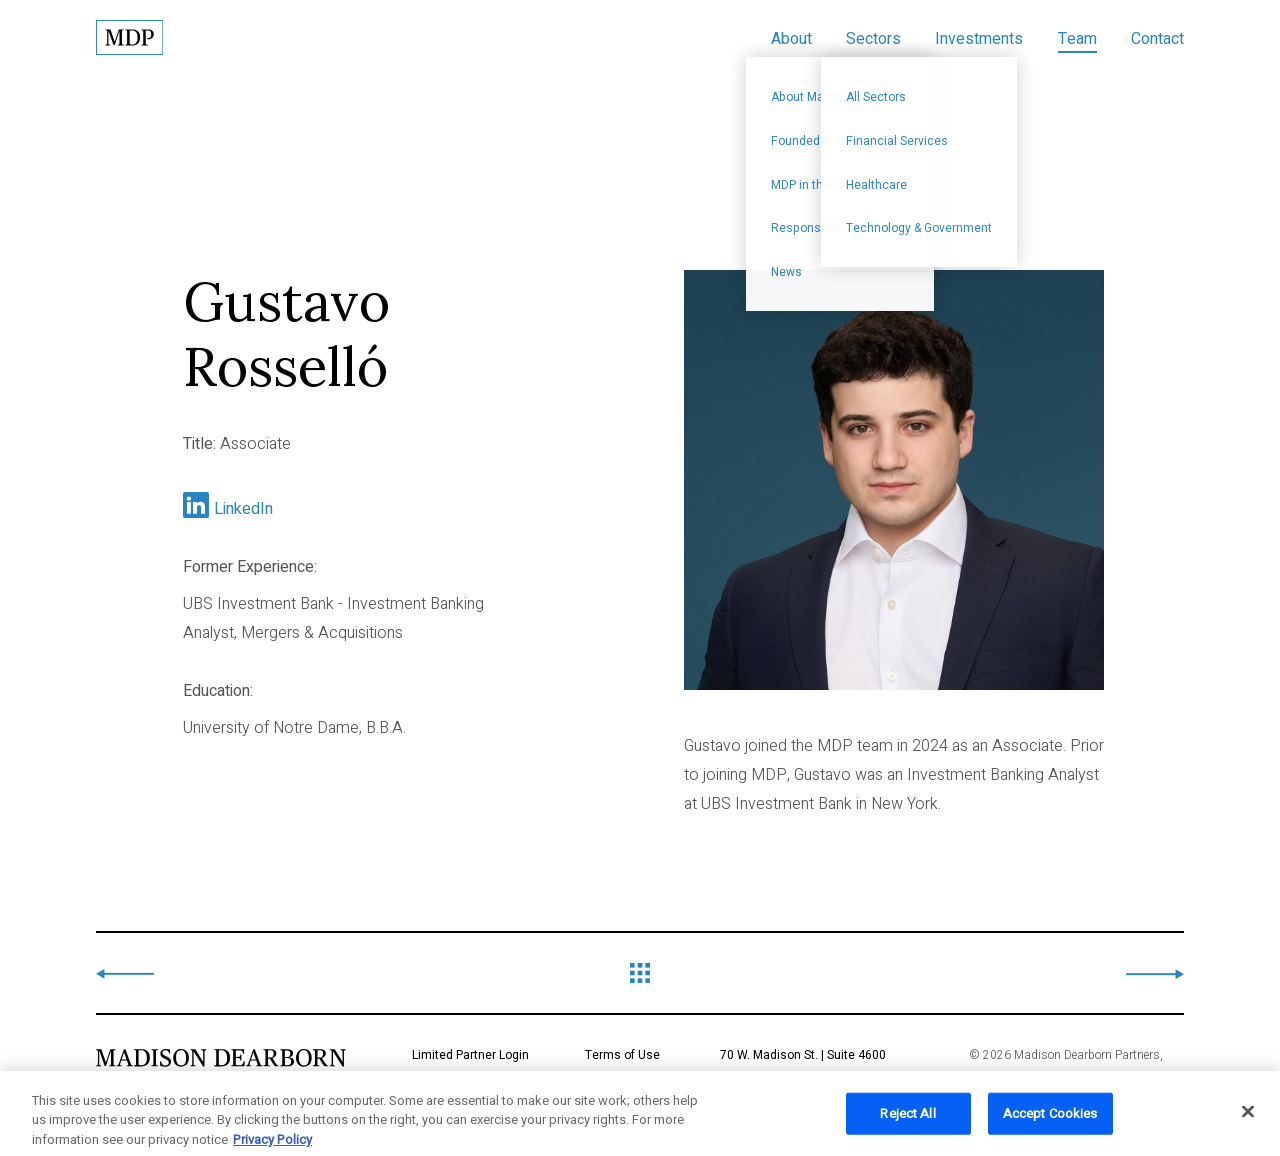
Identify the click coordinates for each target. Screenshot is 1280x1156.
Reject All (907, 1120)
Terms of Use (622, 1055)
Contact (1157, 39)
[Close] (1248, 1119)
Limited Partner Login (470, 1055)
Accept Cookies (1050, 1120)
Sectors (873, 39)
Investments (979, 39)
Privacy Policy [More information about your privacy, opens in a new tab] (272, 1146)
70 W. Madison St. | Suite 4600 (844, 1071)
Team (1077, 39)
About (791, 39)
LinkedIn (243, 508)
